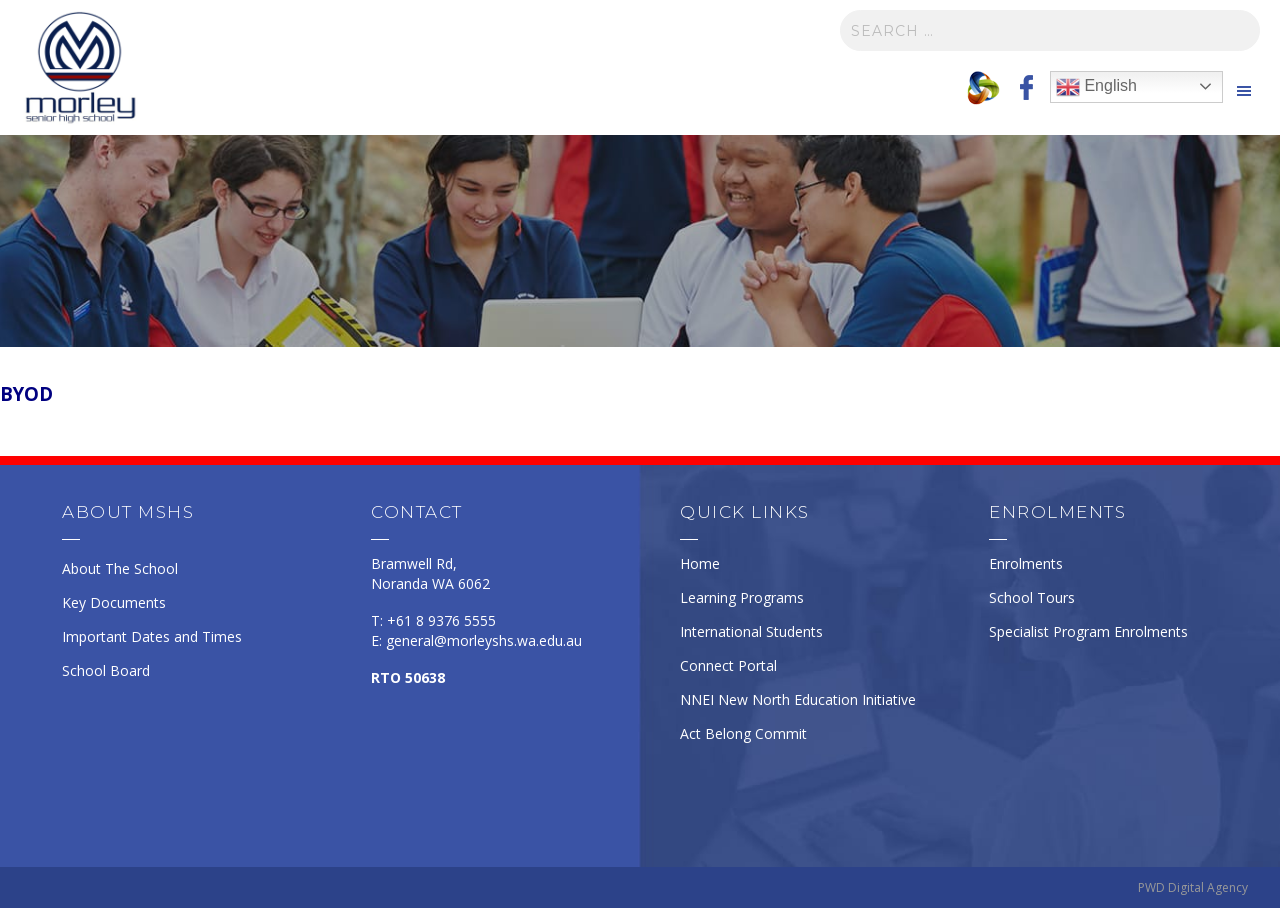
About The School (120, 568)
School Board (106, 670)
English (1096, 87)
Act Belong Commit (743, 733)
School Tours (1032, 597)
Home (700, 563)
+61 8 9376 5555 (441, 620)
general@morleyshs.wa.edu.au (484, 640)
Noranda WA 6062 (430, 583)
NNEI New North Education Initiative (798, 699)
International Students (751, 631)
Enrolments (1026, 563)
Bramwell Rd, (414, 563)
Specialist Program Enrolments (1088, 631)
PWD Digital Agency (1193, 887)
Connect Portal (728, 665)
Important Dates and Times (152, 636)
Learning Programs (742, 597)
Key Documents (114, 602)
